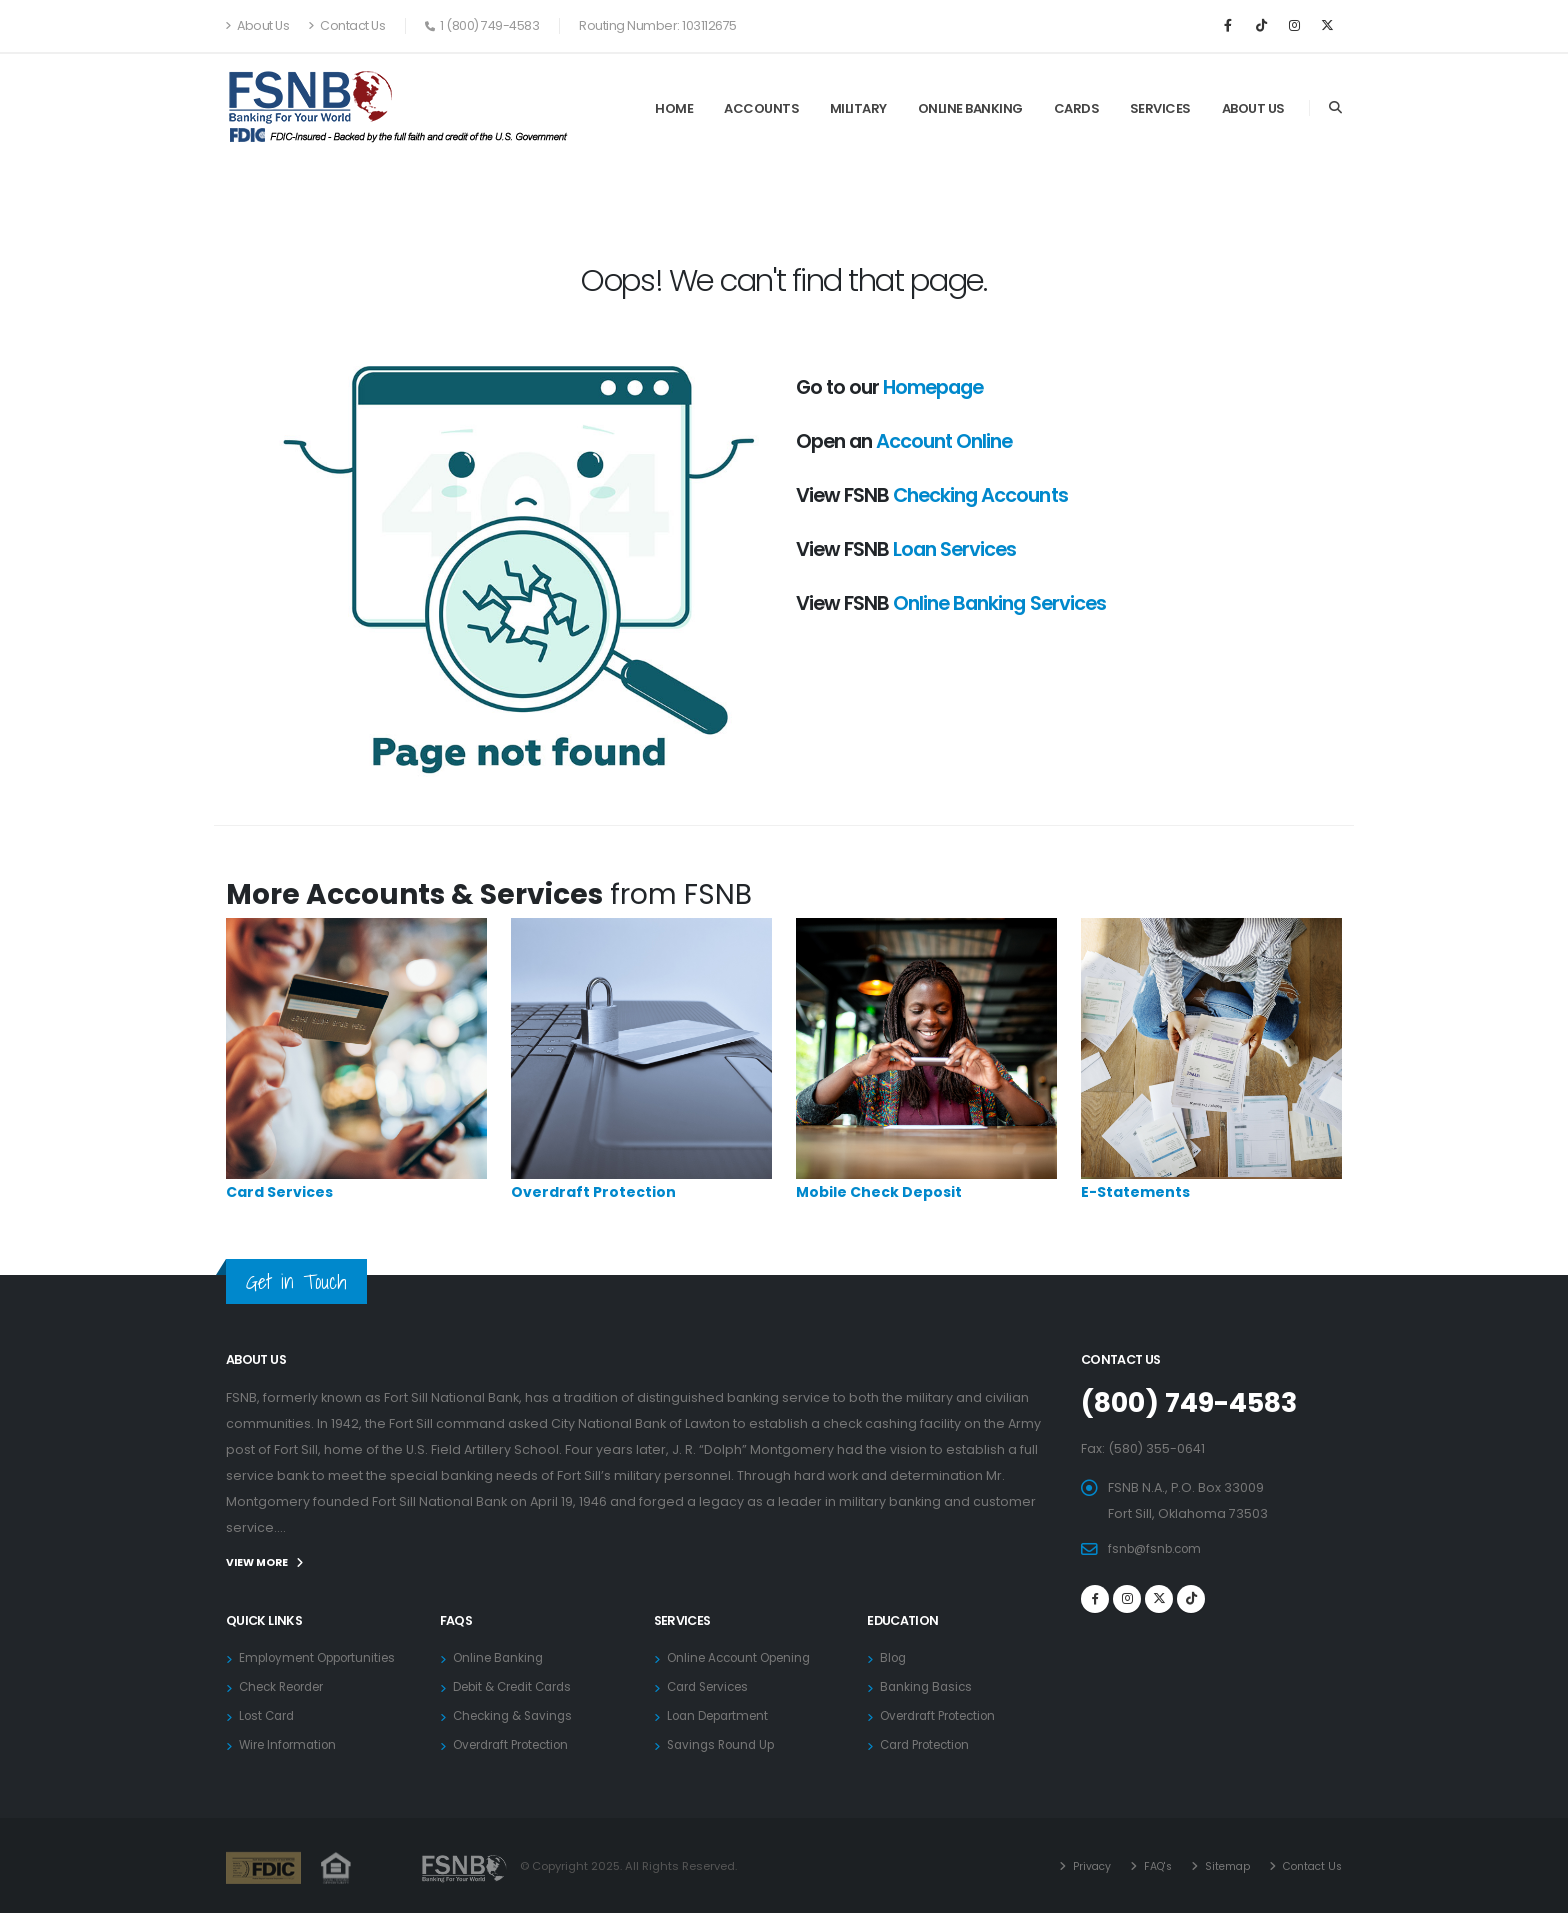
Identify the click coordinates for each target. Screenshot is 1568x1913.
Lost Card (269, 1714)
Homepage (933, 387)
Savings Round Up (725, 1743)
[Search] (1335, 108)
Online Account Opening (746, 1656)
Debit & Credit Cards (519, 1685)
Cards (1077, 108)
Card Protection (931, 1743)
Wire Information (292, 1743)
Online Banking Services (999, 603)
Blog (894, 1656)
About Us (257, 25)
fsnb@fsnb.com (1159, 1547)
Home (674, 108)
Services (1160, 108)
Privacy (1077, 1865)
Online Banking (970, 108)
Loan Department (723, 1714)
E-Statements (1135, 1192)
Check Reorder (288, 1685)
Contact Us (346, 25)
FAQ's (1146, 1865)
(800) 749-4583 (1199, 1402)
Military (858, 108)
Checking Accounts (980, 495)
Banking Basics (928, 1685)
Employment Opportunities (325, 1656)
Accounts (761, 108)
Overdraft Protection (593, 1192)
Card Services (279, 1192)
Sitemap (1219, 1865)
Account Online (944, 441)
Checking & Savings (517, 1714)
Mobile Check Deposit (879, 1192)
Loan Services (954, 549)
